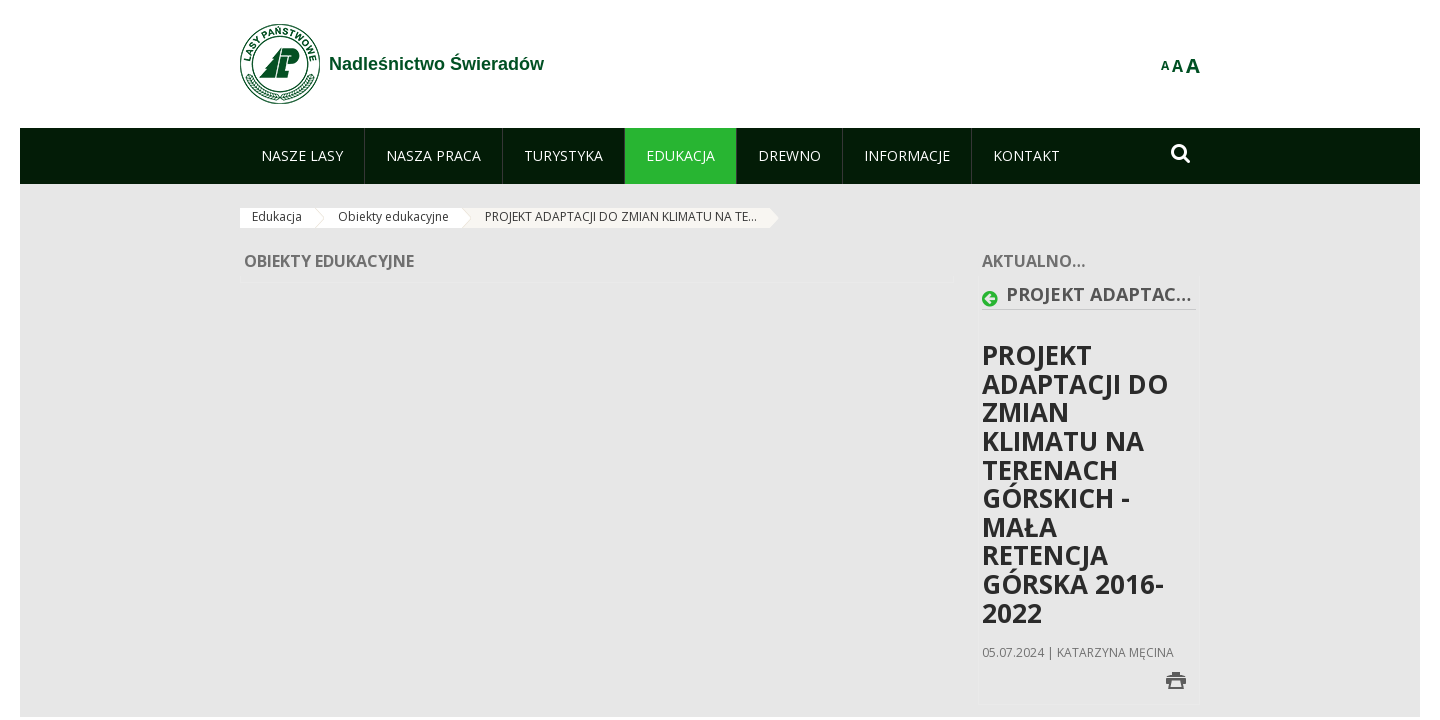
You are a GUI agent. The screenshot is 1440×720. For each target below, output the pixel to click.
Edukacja (277, 216)
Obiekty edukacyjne (393, 216)
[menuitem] (302, 156)
